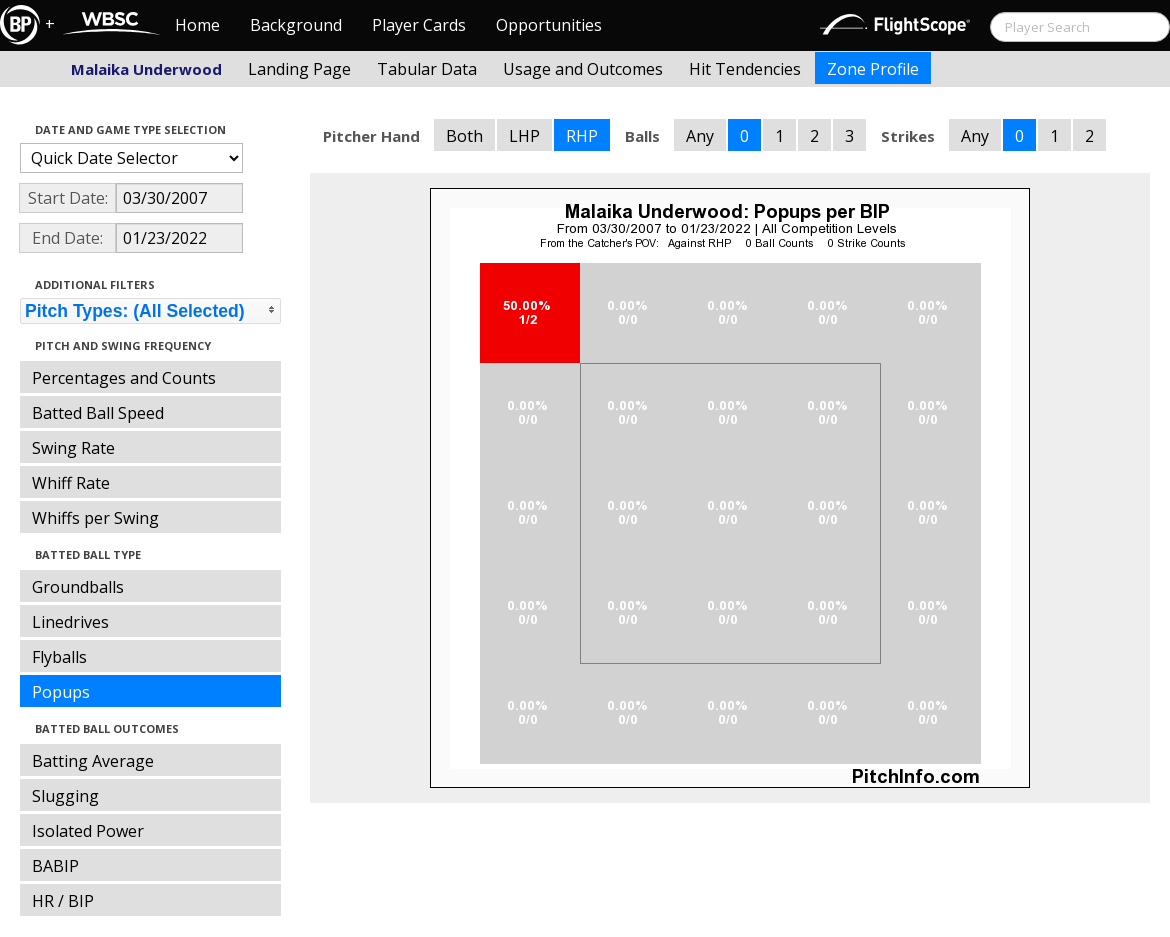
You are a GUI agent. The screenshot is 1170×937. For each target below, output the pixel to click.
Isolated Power (88, 831)
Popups (61, 692)
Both (464, 136)
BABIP (55, 866)
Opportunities (549, 25)
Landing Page (299, 69)
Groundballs (78, 587)
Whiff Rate (71, 483)
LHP (524, 136)
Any (700, 136)
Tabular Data (427, 69)
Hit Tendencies (745, 69)
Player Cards (419, 25)
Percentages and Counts (124, 378)
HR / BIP (63, 901)
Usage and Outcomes (583, 69)
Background (296, 25)
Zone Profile (873, 69)
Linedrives (70, 622)
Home (197, 25)
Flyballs (59, 657)
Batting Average (93, 761)
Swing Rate (73, 448)
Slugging (65, 796)
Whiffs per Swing (95, 518)
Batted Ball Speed (98, 413)
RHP (582, 136)
